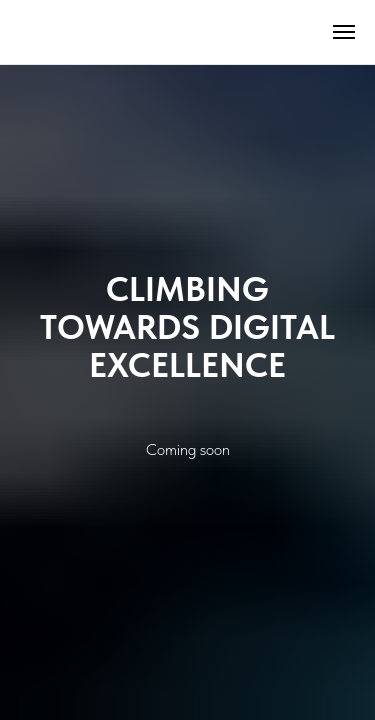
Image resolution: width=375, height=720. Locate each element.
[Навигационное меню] (344, 32)
